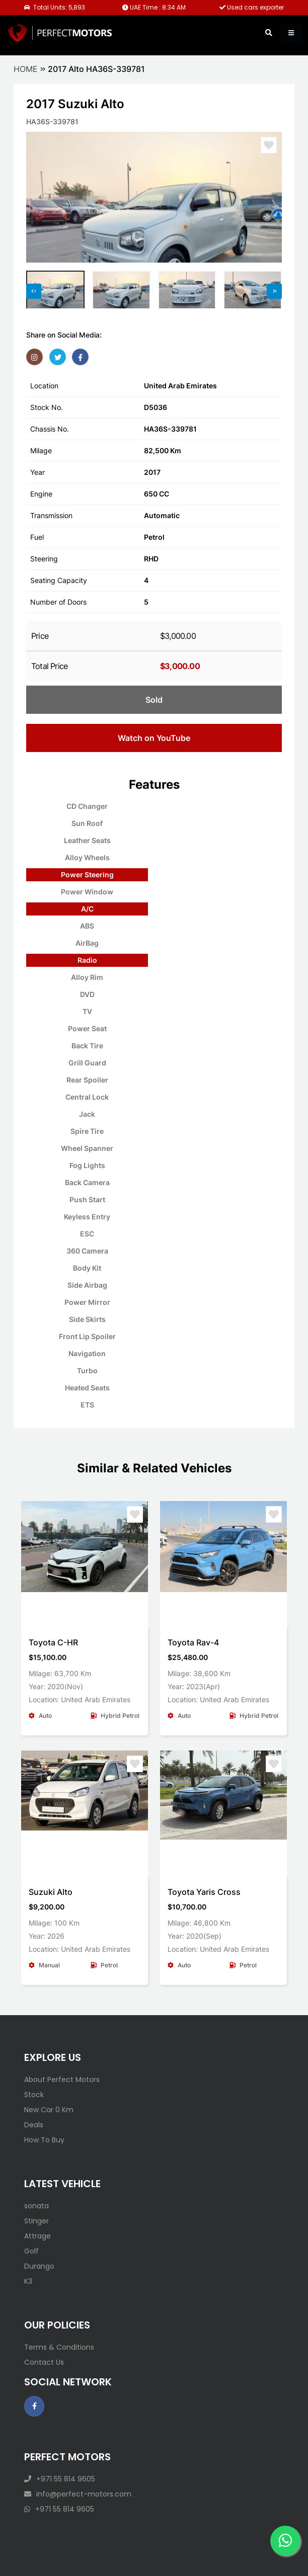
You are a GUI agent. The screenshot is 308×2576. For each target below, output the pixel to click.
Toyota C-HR (53, 1642)
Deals (33, 2125)
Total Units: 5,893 (54, 7)
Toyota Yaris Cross (204, 1892)
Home (26, 69)
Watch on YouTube (154, 738)
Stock (34, 2095)
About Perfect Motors (62, 2079)
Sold (154, 700)
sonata (36, 2206)
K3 (28, 2281)
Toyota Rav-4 (193, 1642)
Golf (31, 2251)
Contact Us (44, 2362)
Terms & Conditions (59, 2347)
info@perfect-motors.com (77, 2494)
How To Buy (44, 2140)
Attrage (37, 2236)
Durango (39, 2266)
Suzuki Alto (50, 1892)
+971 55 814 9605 (59, 2479)
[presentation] (33, 291)
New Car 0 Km (48, 2110)
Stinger (36, 2221)
